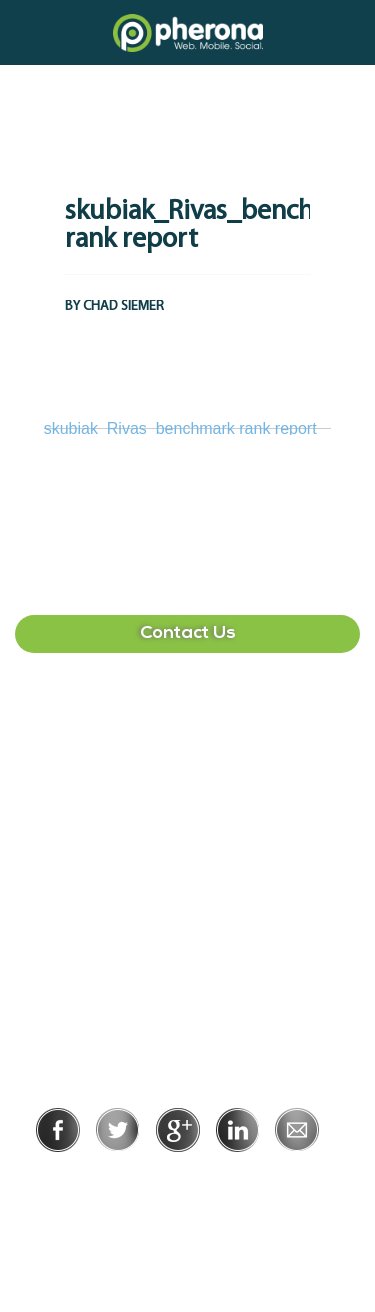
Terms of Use (256, 1179)
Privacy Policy (122, 1179)
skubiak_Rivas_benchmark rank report (180, 428)
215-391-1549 (188, 923)
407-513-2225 (188, 731)
